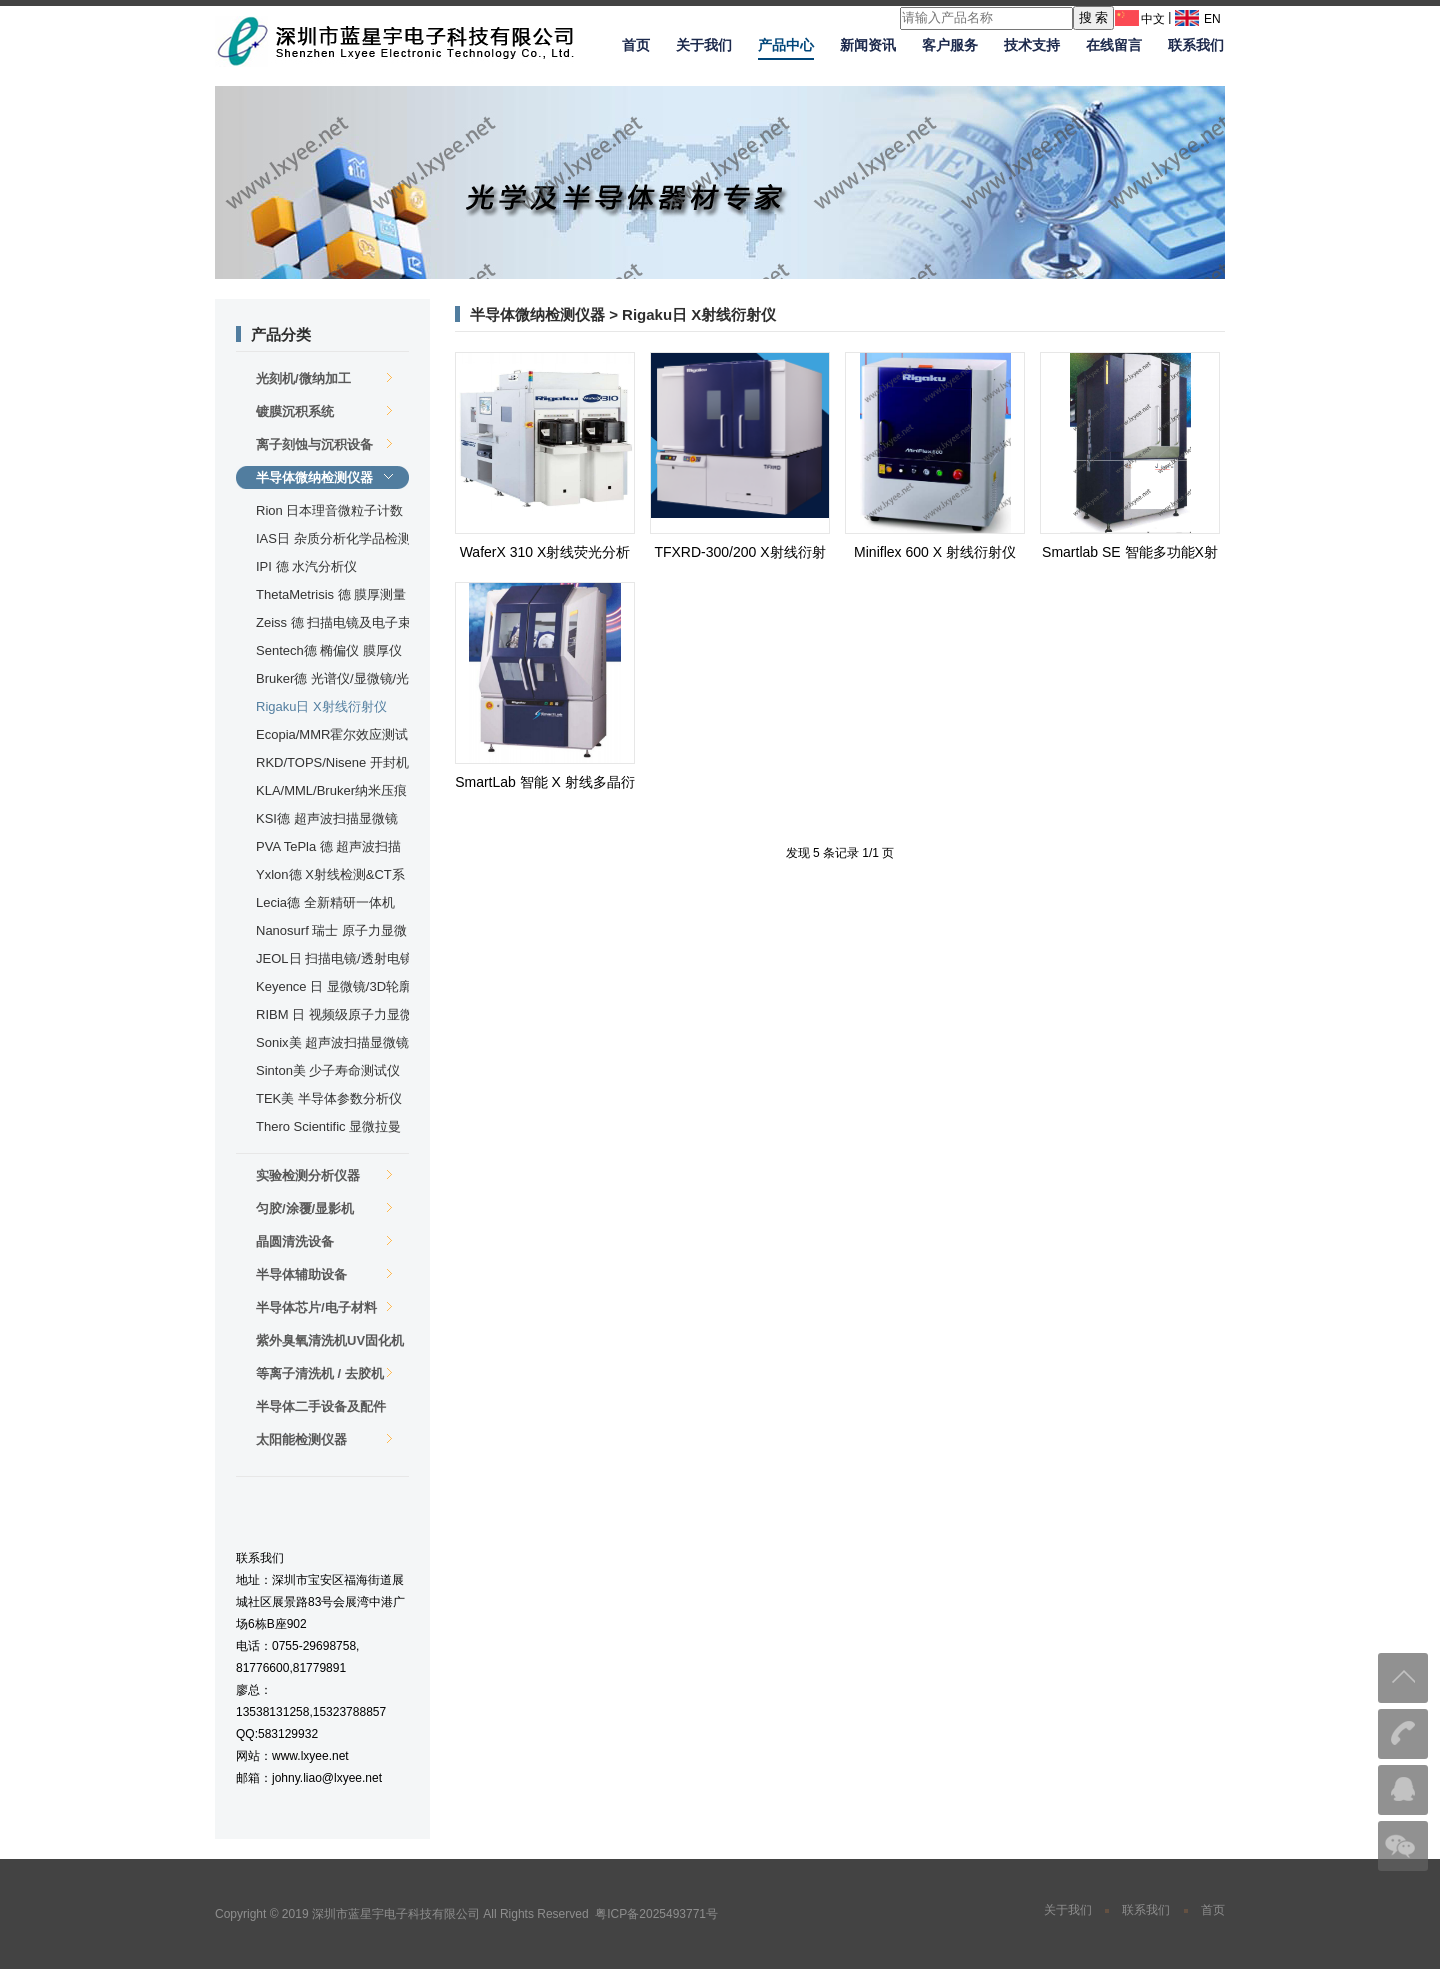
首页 (636, 45)
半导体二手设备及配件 (324, 1408)
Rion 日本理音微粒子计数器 (329, 512)
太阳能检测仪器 (324, 1439)
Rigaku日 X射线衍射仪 (321, 706)
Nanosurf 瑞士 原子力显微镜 (331, 932)
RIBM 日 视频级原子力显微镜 (334, 1016)
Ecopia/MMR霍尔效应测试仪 (332, 736)
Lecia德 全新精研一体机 (325, 902)
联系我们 (1196, 45)
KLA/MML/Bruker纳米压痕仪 (331, 792)
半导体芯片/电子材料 (324, 1307)
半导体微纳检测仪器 (324, 477)
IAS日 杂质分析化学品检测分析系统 (333, 540)
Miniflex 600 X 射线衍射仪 (935, 552)
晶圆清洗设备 (324, 1241)
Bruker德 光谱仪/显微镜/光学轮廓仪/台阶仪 (332, 680)
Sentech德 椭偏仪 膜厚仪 (329, 650)
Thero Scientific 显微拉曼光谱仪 (328, 1128)
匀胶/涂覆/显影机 (324, 1208)
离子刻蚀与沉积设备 (324, 444)
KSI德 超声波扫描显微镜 (327, 818)
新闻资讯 (868, 45)
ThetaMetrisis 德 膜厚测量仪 (331, 596)
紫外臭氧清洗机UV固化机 (330, 1342)
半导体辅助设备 (324, 1274)
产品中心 (786, 45)
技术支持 (1032, 45)
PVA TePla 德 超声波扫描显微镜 (328, 848)
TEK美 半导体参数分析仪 (329, 1098)
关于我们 (704, 45)
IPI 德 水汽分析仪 (306, 566)
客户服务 (950, 45)
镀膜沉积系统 (324, 411)
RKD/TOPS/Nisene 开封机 (332, 762)
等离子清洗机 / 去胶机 (324, 1373)
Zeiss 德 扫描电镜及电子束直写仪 (333, 624)
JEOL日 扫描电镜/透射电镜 (334, 958)
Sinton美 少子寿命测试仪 (328, 1070)
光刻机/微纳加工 (324, 378)
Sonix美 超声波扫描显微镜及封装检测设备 (332, 1044)
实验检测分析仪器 (324, 1175)
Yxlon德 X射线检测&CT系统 (330, 876)
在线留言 (1114, 45)
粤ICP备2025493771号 (656, 1914)
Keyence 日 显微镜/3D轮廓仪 (334, 988)
